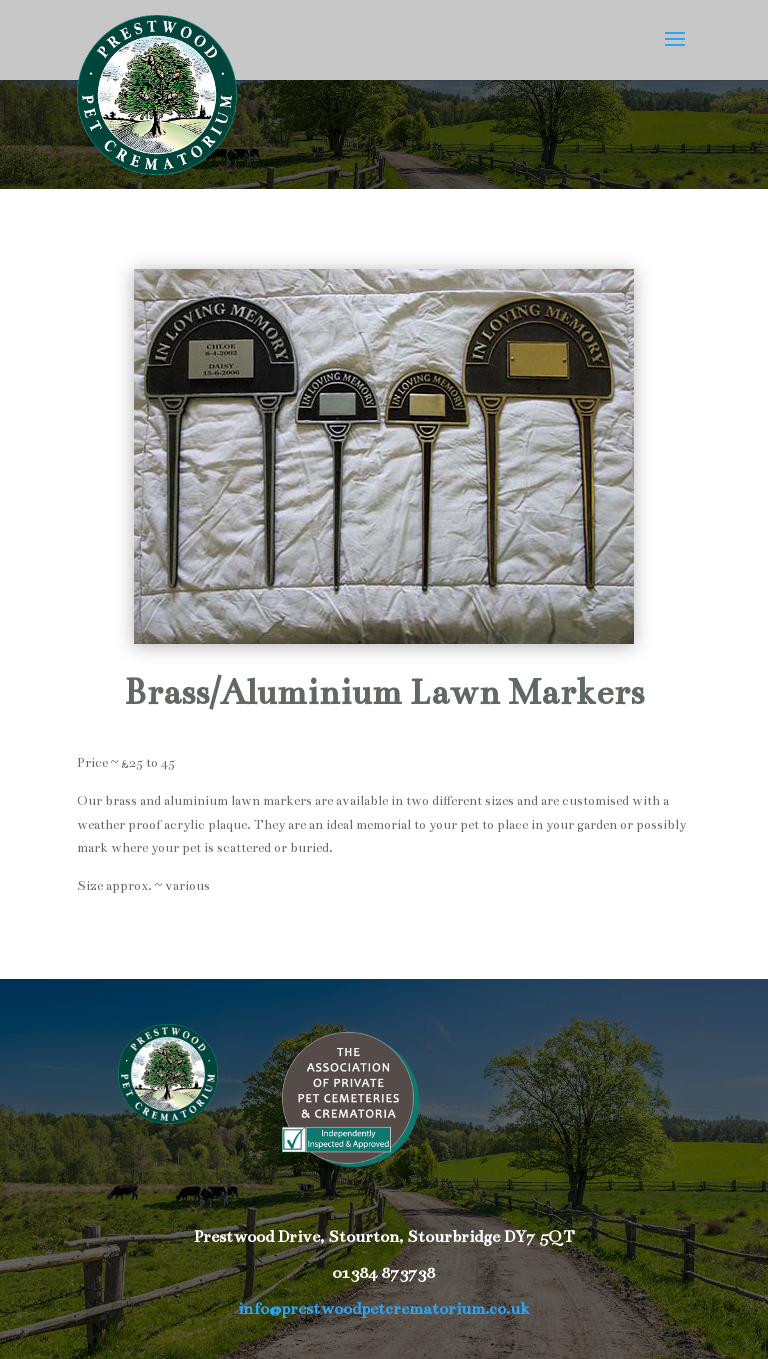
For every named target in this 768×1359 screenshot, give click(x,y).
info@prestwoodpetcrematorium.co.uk (384, 1309)
